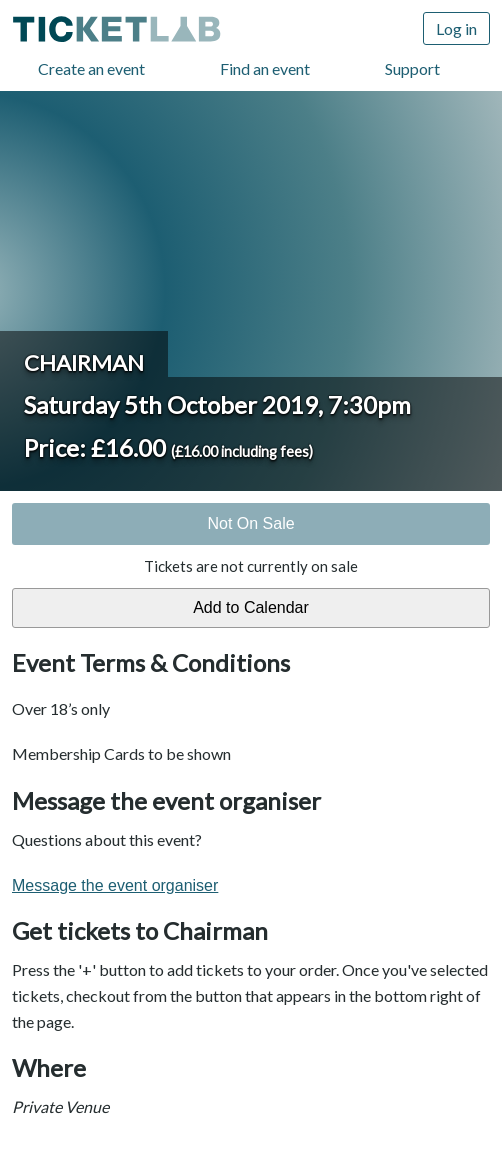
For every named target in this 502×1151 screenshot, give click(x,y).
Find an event (265, 68)
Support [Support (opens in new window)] (412, 68)
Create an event (91, 68)
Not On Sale (250, 523)
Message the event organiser (115, 885)
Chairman (84, 362)
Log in (456, 28)
